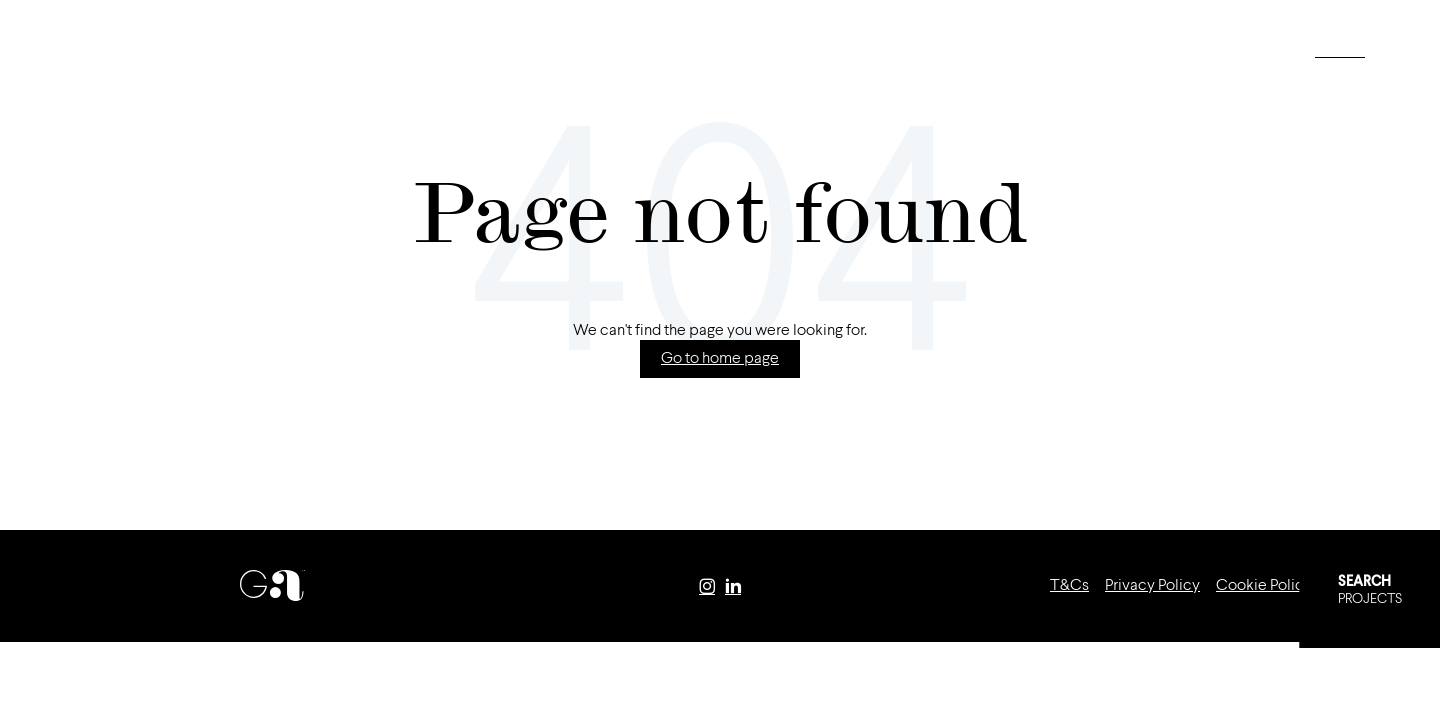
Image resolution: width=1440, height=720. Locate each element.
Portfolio (223, 50)
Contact (448, 50)
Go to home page (720, 359)
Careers (338, 50)
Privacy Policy (1152, 586)
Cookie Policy (1264, 586)
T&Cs (1069, 586)
